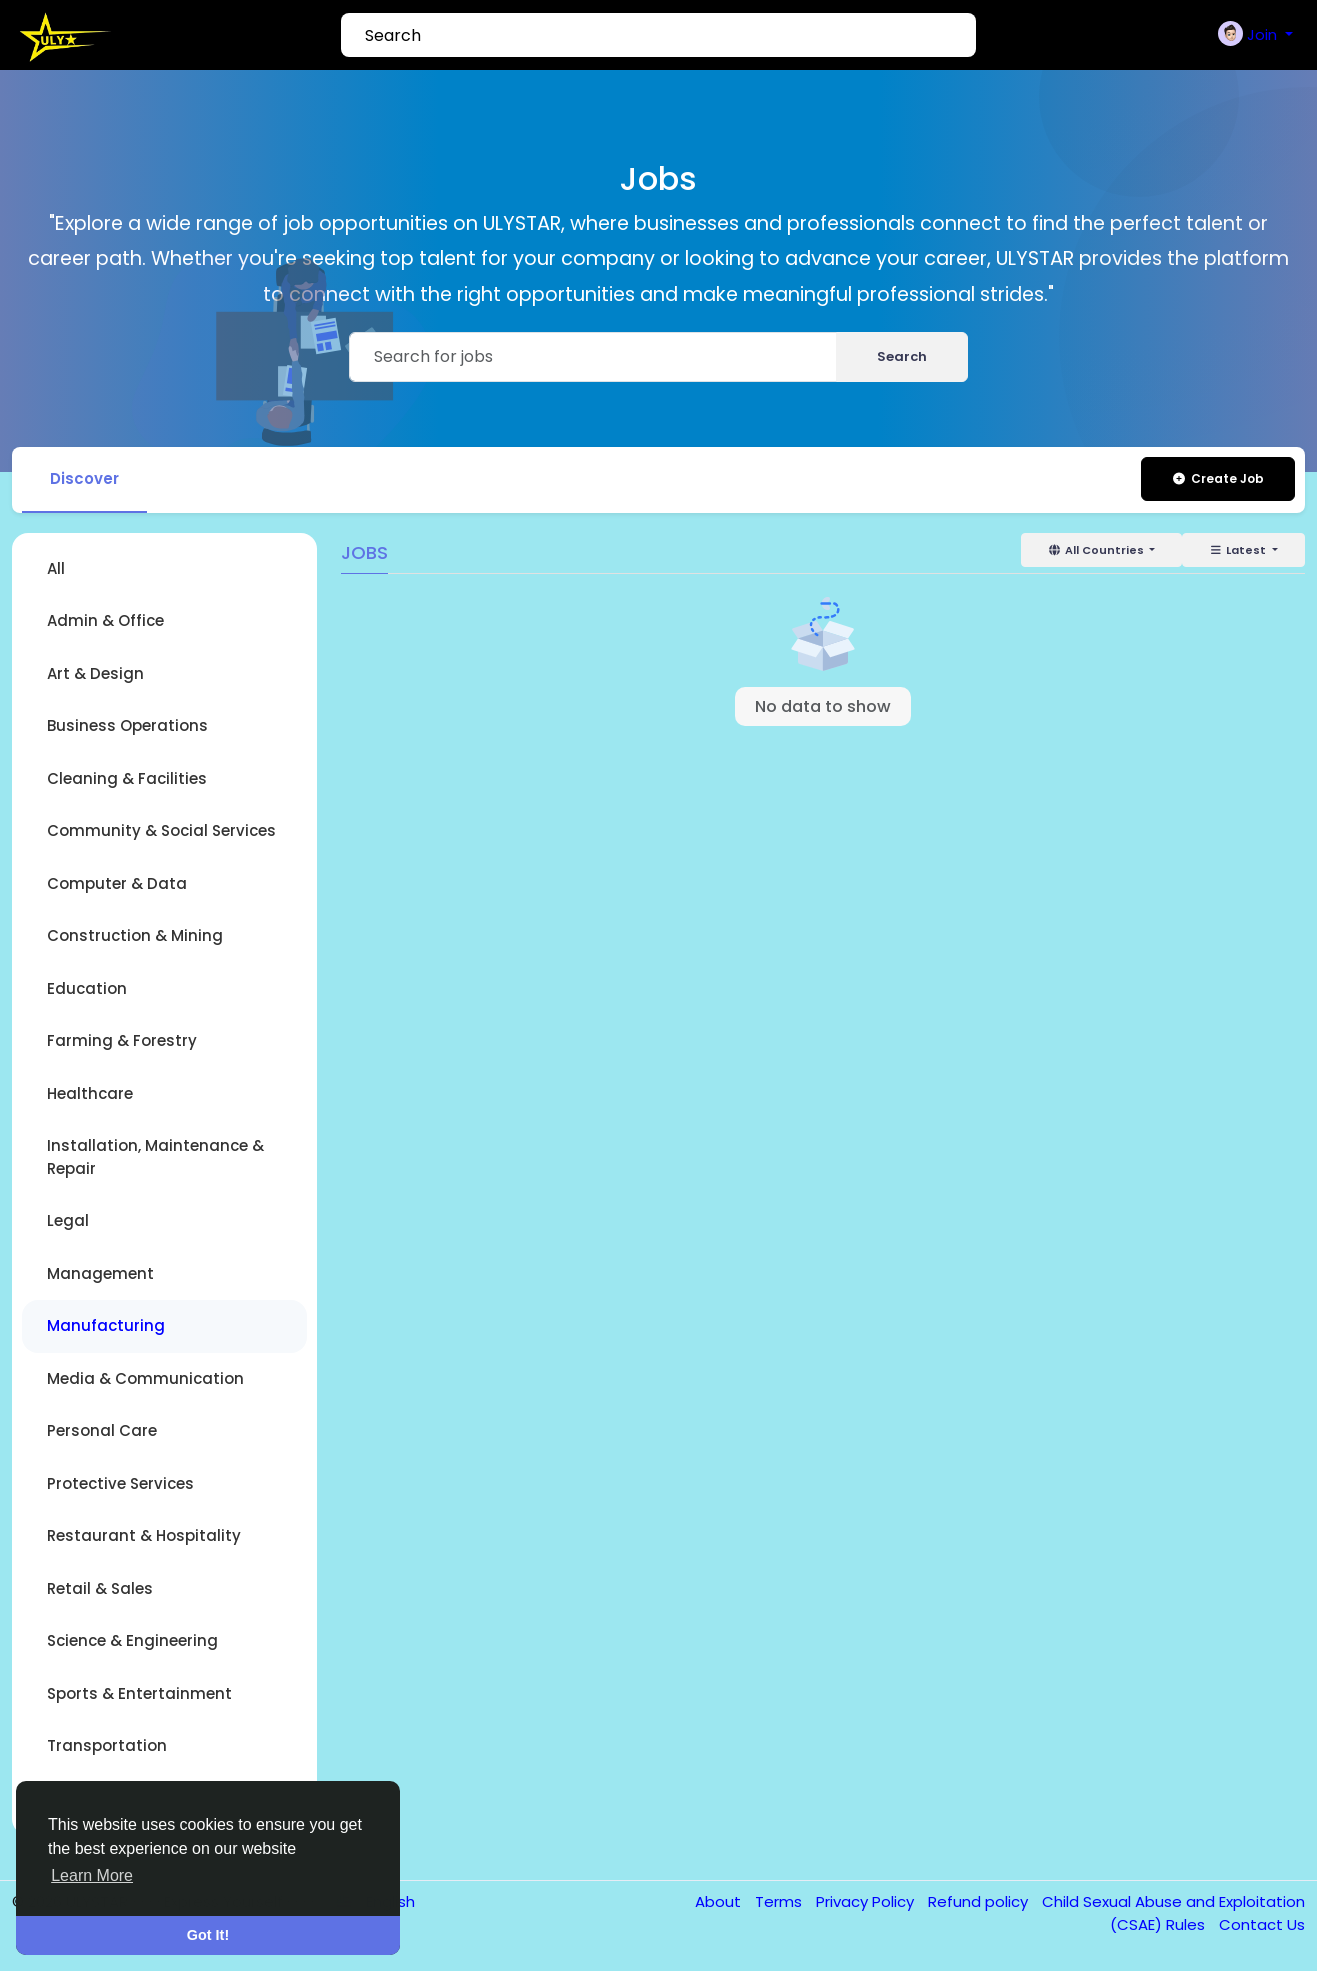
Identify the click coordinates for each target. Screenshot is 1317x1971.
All (56, 568)
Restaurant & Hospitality (144, 1535)
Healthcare (90, 1093)
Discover (84, 478)
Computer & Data (117, 883)
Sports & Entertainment (139, 1693)
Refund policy (980, 1901)
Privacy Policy (867, 1901)
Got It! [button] (208, 1935)
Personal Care (102, 1430)
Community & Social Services (161, 830)
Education (87, 988)
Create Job (1217, 478)
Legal (68, 1220)
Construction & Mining (135, 935)
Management (100, 1273)
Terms (780, 1901)
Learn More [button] (92, 1875)
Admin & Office (105, 620)
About (720, 1901)
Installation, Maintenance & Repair (155, 1157)
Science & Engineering (132, 1640)
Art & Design (95, 673)
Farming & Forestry (122, 1040)
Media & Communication (145, 1378)
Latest (1239, 550)
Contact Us (1262, 1924)
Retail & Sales (100, 1588)
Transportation (107, 1745)
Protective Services (120, 1483)
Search (902, 356)
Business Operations (127, 725)
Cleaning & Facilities (127, 778)
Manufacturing (106, 1325)
